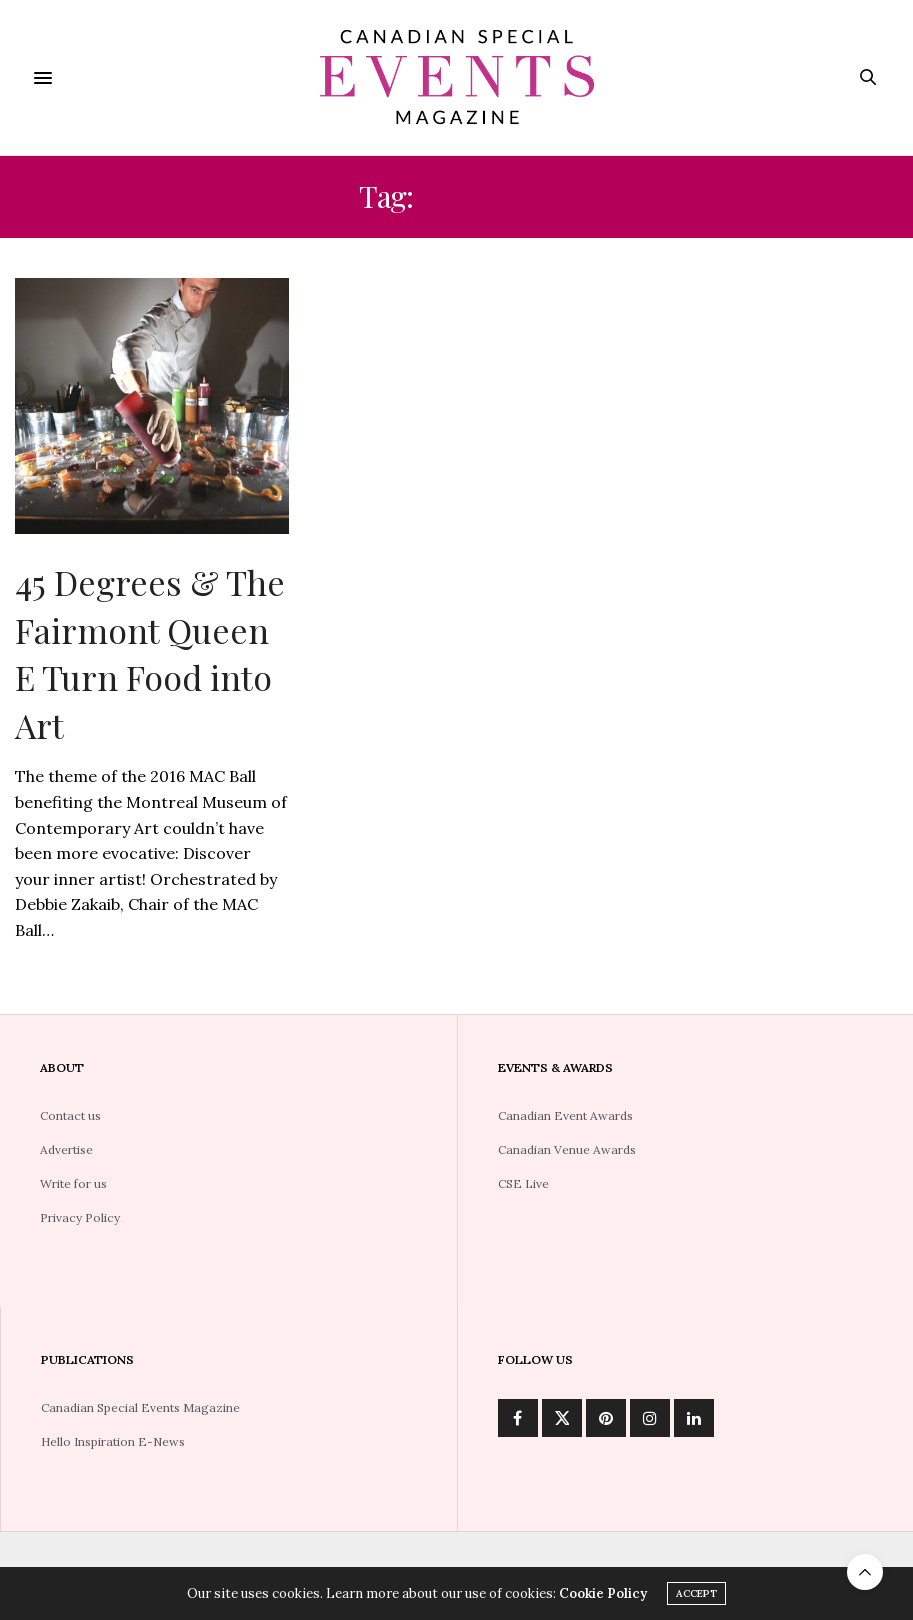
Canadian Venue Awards (567, 1149)
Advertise (66, 1149)
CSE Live (523, 1183)
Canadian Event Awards (565, 1115)
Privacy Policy (80, 1217)
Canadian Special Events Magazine (140, 1407)
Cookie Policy (603, 1594)
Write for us (73, 1183)
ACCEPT (696, 1594)
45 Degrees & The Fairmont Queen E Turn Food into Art (150, 653)
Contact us (70, 1115)
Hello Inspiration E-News (113, 1441)
